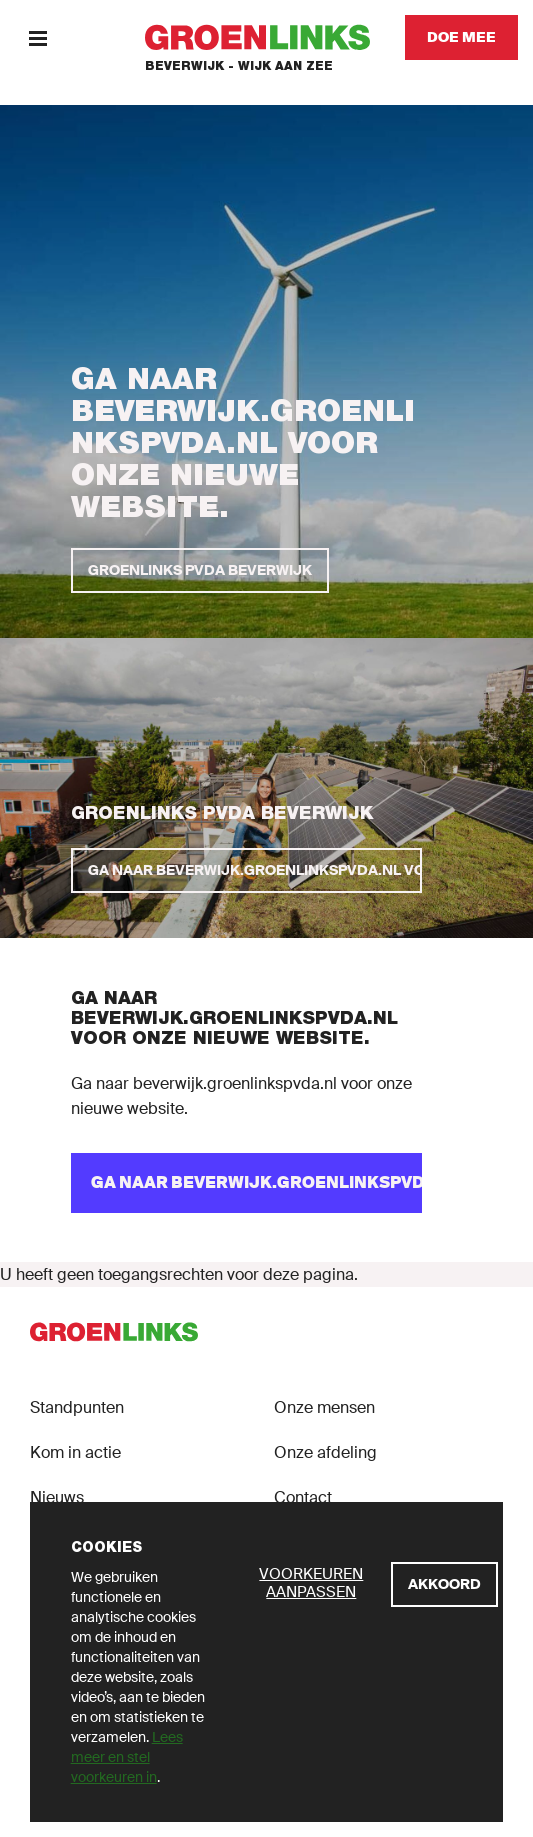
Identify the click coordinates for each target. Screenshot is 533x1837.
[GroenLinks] (266, 37)
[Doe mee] (461, 37)
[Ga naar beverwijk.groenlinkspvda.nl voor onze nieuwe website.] (246, 870)
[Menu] (37, 37)
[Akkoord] (444, 1584)
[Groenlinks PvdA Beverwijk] (200, 570)
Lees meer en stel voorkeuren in (127, 1757)
